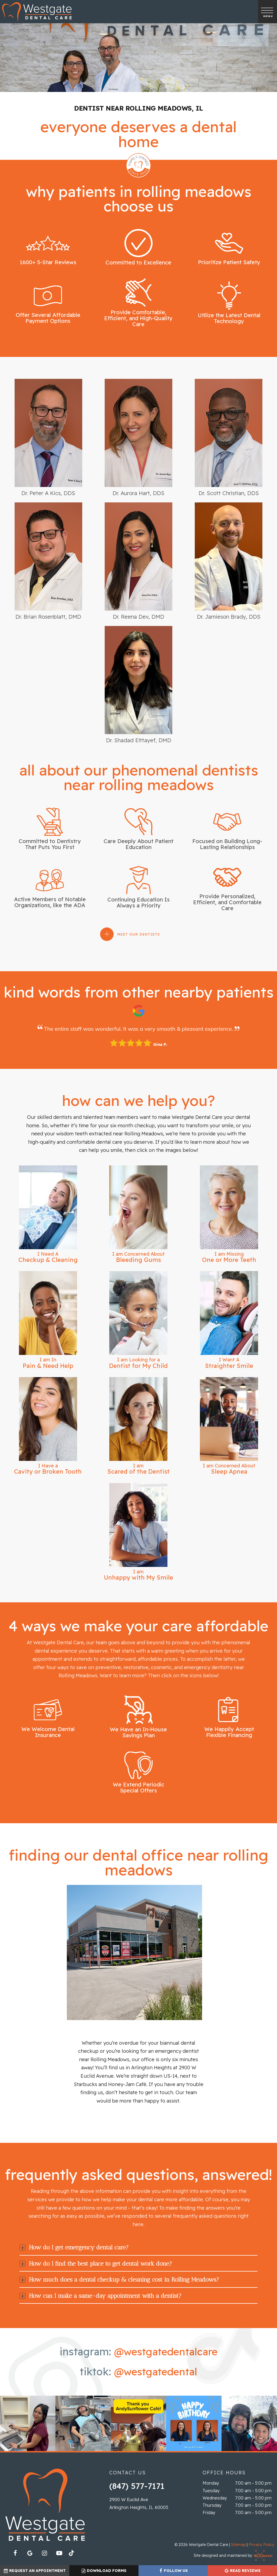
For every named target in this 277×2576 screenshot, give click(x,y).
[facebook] (15, 2553)
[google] (30, 2553)
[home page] (37, 11)
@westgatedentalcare (166, 2352)
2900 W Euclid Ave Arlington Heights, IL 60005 (138, 2503)
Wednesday (215, 2498)
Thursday (212, 2505)
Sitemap (238, 2545)
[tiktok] (73, 2555)
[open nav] (267, 11)
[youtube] (59, 2553)
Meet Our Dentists (138, 935)
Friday (209, 2513)
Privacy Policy (261, 2545)
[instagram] (44, 2553)
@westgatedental (156, 2372)
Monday (211, 2483)
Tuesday (211, 2491)
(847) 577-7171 (136, 2486)
